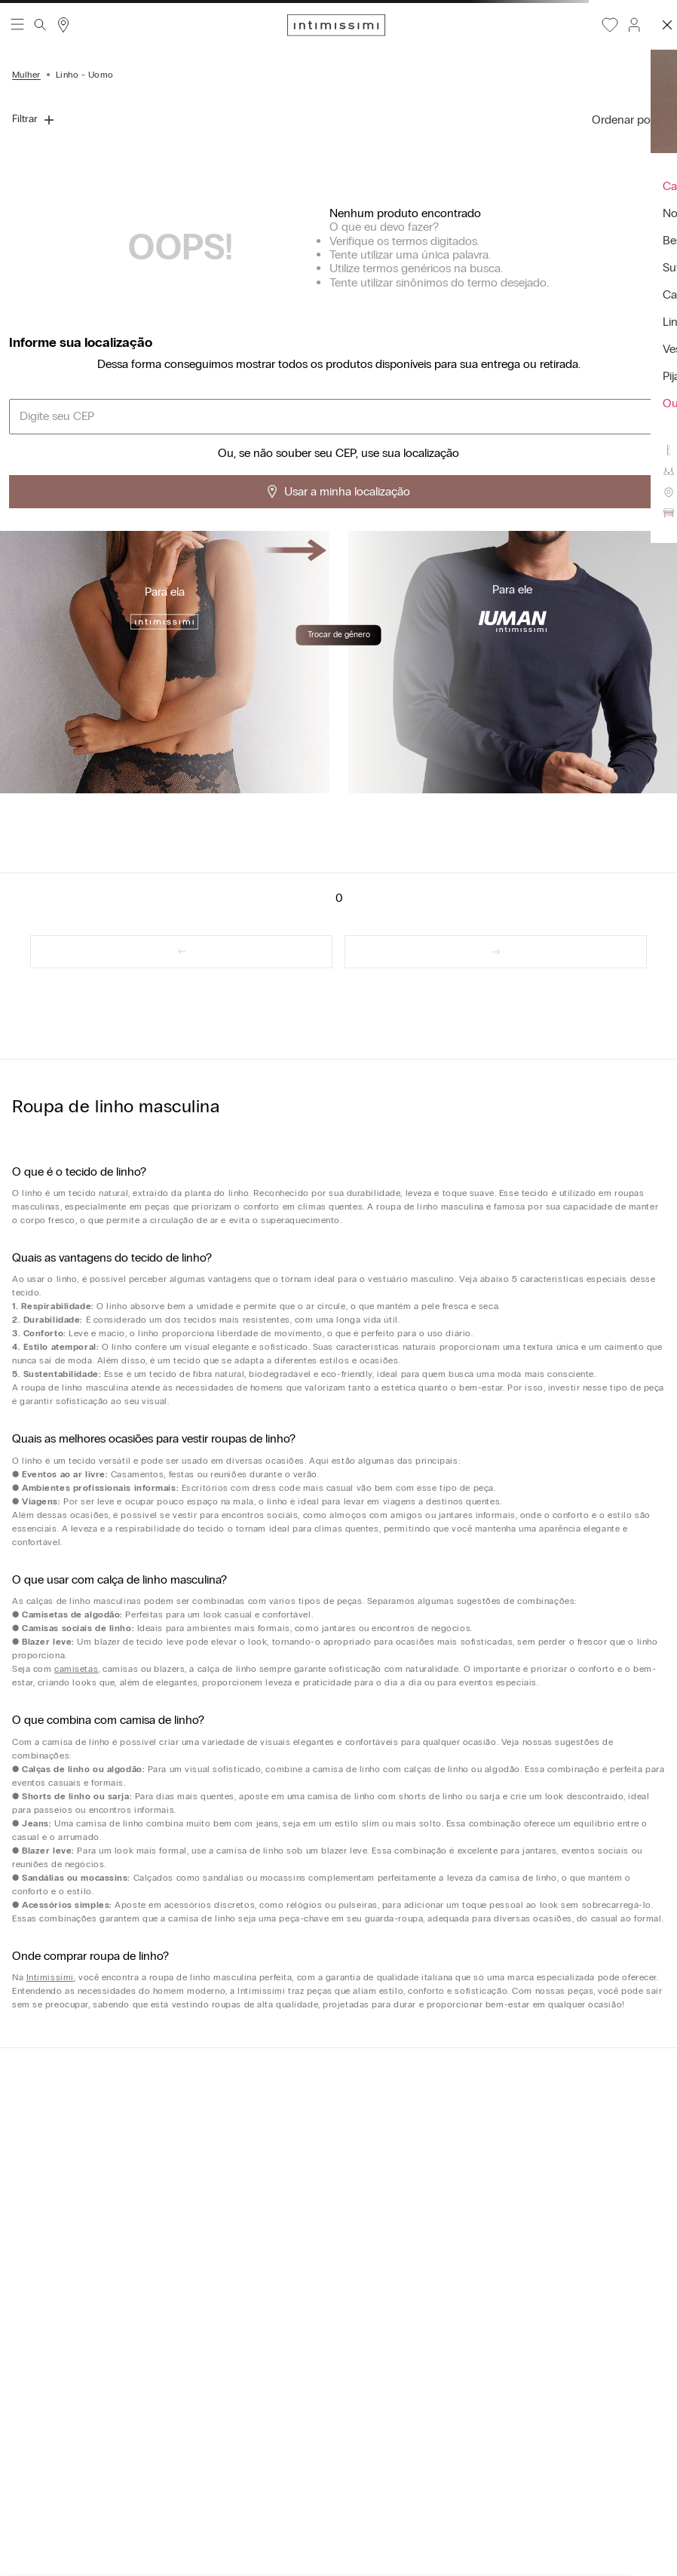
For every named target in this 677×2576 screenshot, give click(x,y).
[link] (181, 952)
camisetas (76, 1669)
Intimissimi (50, 1977)
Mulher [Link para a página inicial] (26, 74)
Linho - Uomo (85, 74)
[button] (633, 24)
